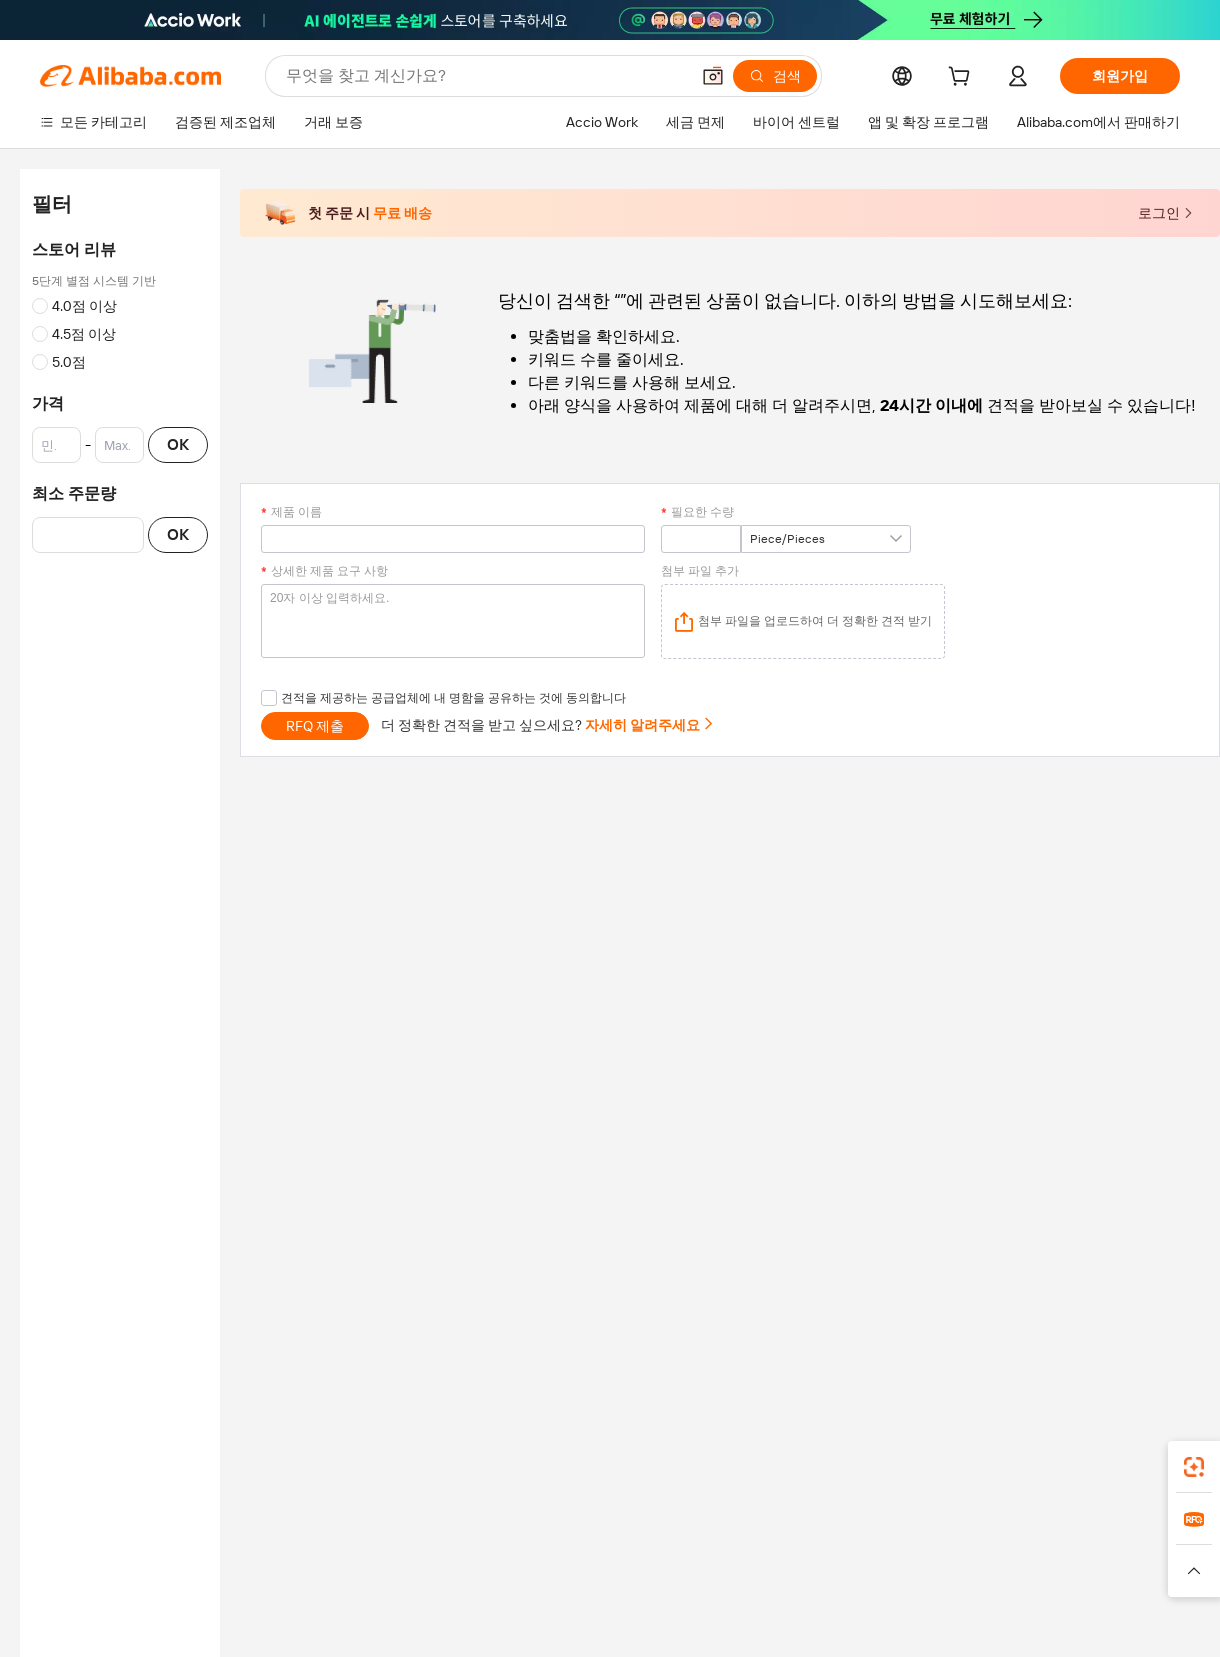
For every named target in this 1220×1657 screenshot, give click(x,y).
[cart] (963, 79)
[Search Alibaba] (485, 76)
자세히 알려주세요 (650, 725)
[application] (803, 621)
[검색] (775, 76)
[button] (713, 76)
